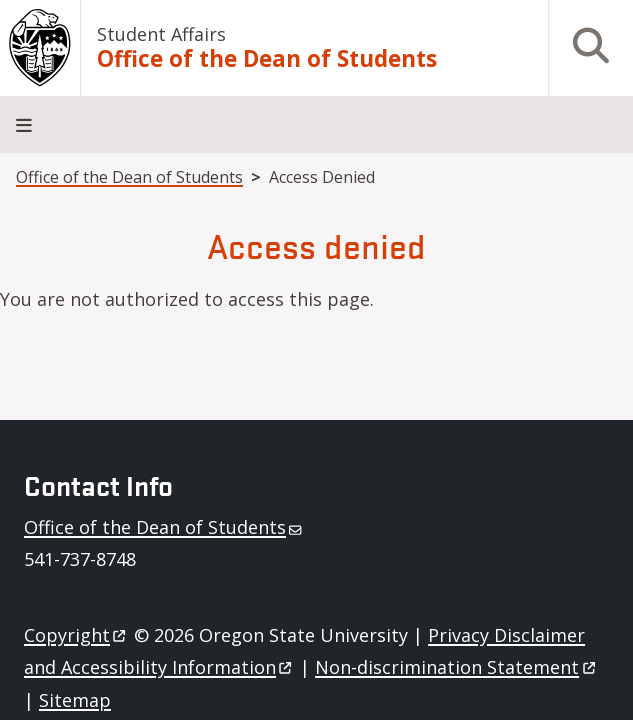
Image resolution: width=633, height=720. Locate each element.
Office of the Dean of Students (267, 59)
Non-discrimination (456, 667)
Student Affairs (161, 34)
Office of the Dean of (164, 527)
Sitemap (75, 700)
